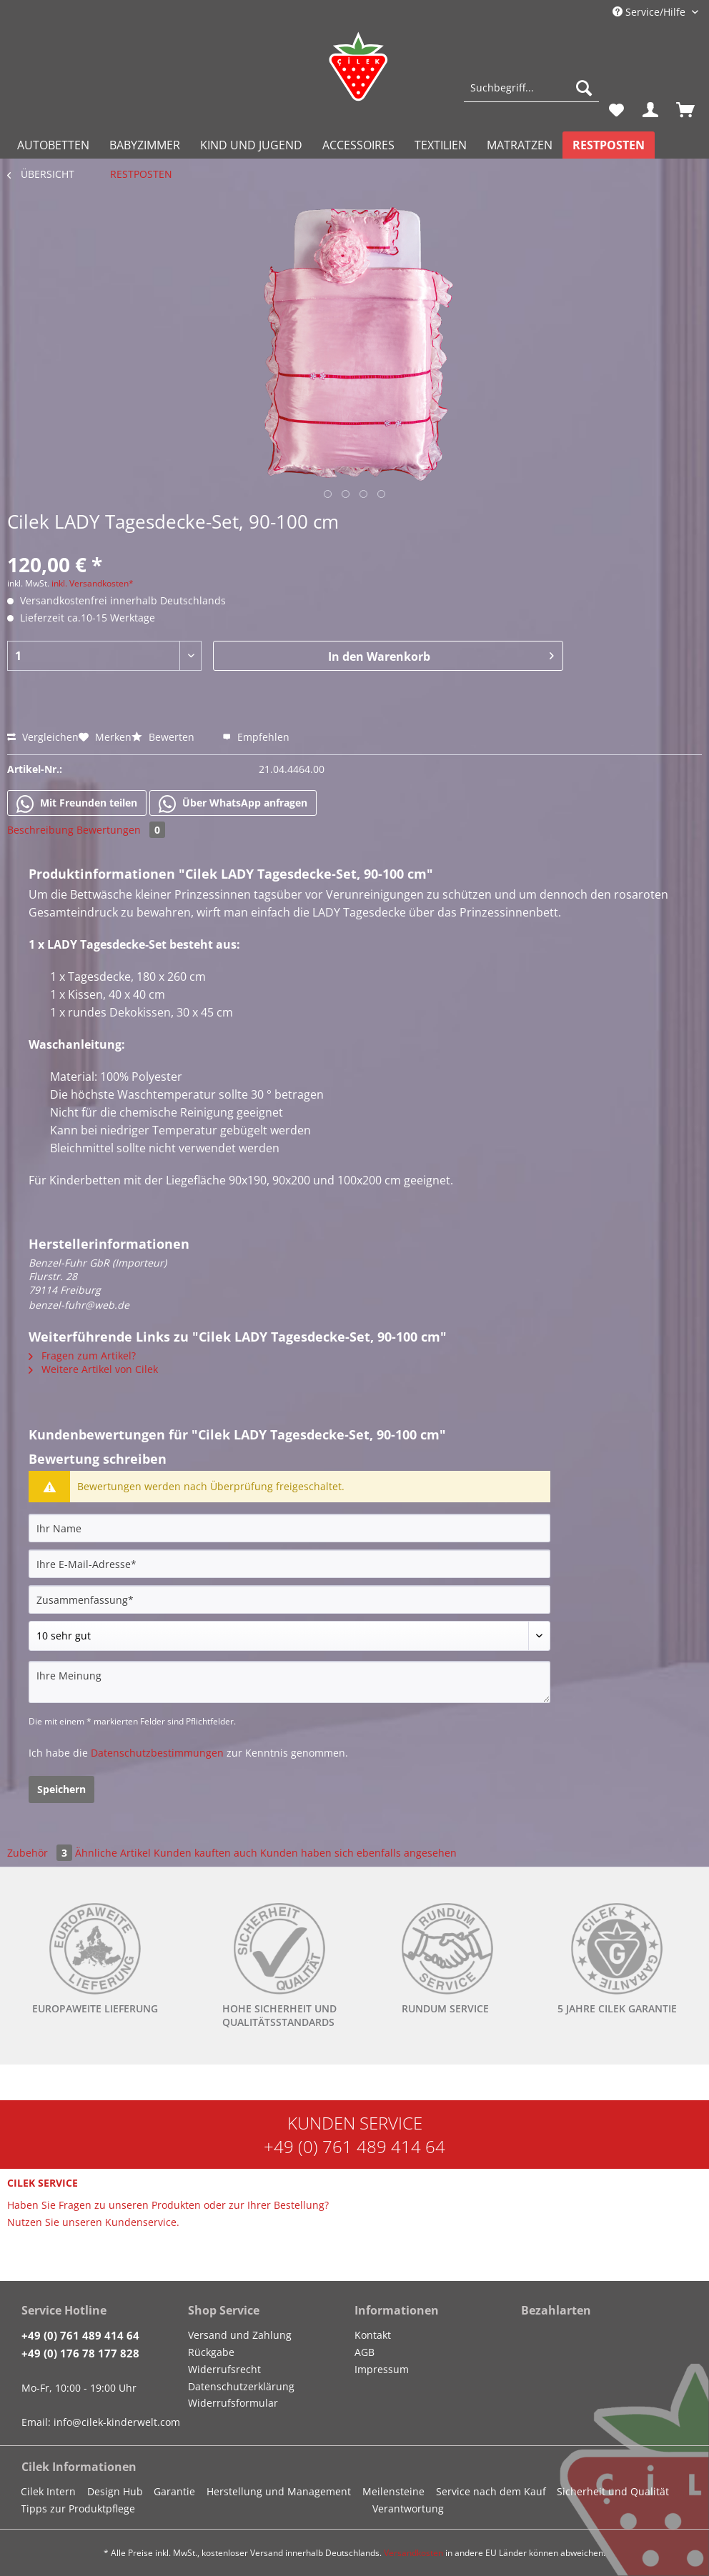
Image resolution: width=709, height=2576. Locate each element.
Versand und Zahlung (240, 2335)
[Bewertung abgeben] (289, 1636)
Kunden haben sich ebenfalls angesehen (358, 1852)
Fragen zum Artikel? (82, 1355)
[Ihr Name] (289, 1528)
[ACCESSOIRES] (358, 145)
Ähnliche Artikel (113, 1852)
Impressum (381, 2369)
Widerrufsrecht (224, 2369)
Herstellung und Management (279, 2491)
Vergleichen (43, 737)
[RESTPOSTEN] (608, 145)
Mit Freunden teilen (76, 803)
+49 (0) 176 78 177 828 (80, 2353)
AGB (364, 2352)
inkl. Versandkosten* (92, 583)
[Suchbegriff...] (531, 88)
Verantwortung (408, 2508)
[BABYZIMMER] (144, 145)
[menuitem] (531, 95)
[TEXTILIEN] (441, 145)
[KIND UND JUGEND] (251, 145)
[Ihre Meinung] (289, 1682)
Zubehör (41, 1852)
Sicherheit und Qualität (613, 2491)
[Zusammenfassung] (289, 1599)
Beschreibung (40, 830)
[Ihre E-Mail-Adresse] (289, 1563)
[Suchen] (584, 88)
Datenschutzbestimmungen (157, 1752)
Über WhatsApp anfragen (233, 803)
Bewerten (164, 737)
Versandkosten (413, 2553)
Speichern (61, 1789)
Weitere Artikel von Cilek (93, 1369)
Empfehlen (255, 737)
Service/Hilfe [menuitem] (650, 12)
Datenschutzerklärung (241, 2386)
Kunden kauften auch (205, 1852)
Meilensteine (393, 2491)
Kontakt (372, 2335)
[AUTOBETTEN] (53, 145)
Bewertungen (120, 830)
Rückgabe (211, 2352)
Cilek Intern (48, 2491)
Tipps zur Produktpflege (78, 2508)
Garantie (174, 2491)
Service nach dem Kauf (491, 2491)
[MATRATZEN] (519, 145)
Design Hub (115, 2491)
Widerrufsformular (233, 2403)
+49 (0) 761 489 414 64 (354, 2146)
